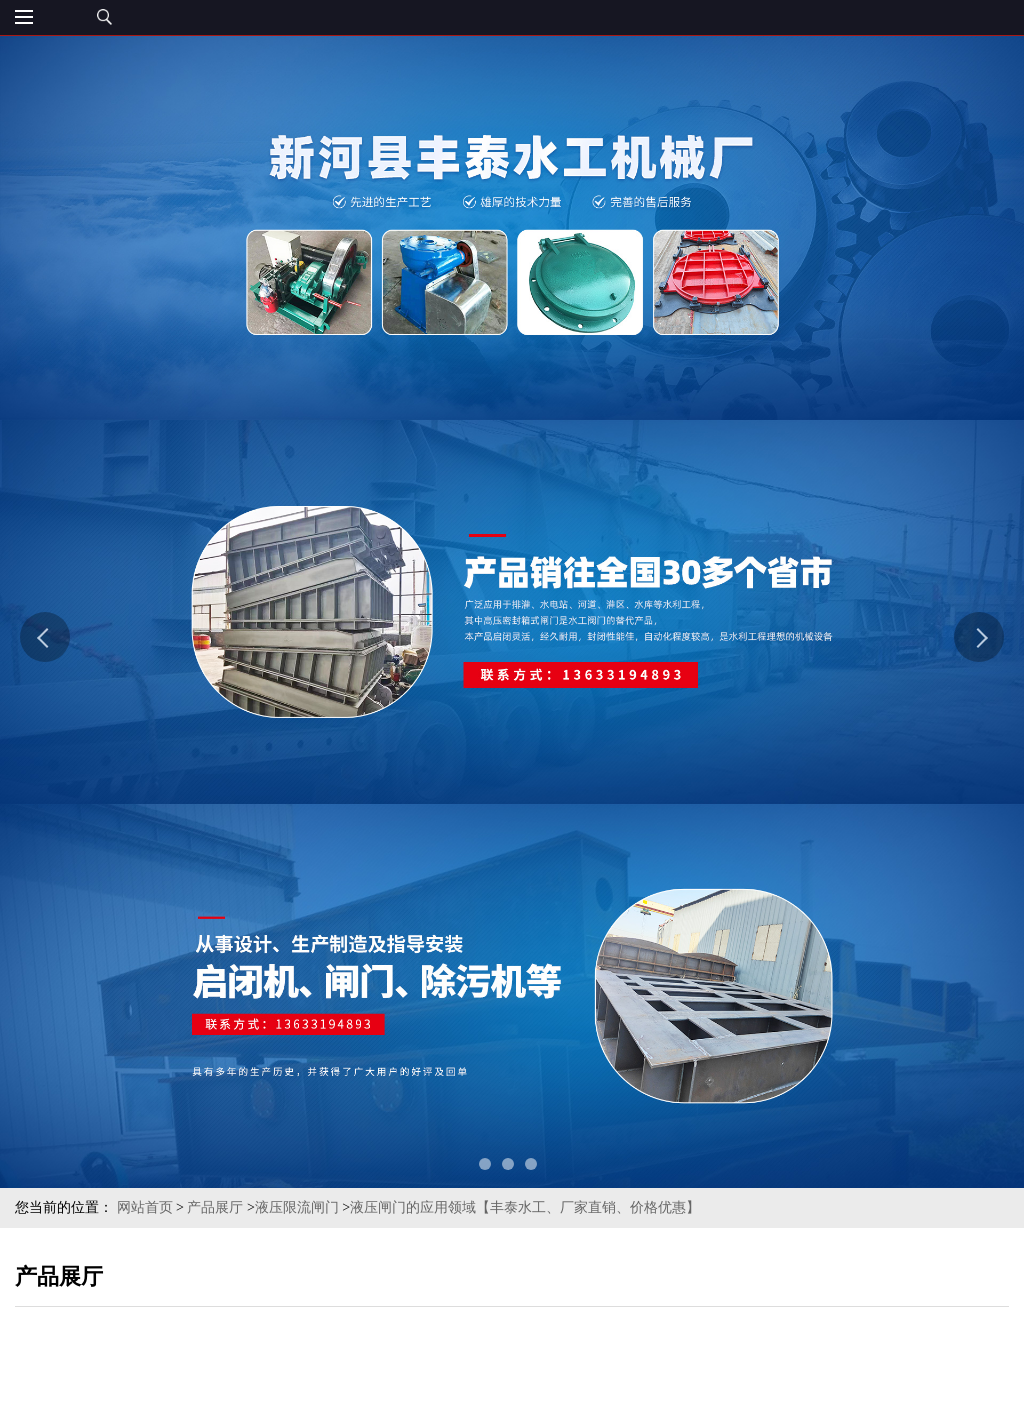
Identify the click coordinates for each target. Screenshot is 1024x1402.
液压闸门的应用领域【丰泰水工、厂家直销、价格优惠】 (525, 1207)
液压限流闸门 (297, 1207)
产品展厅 (215, 1207)
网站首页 (145, 1207)
